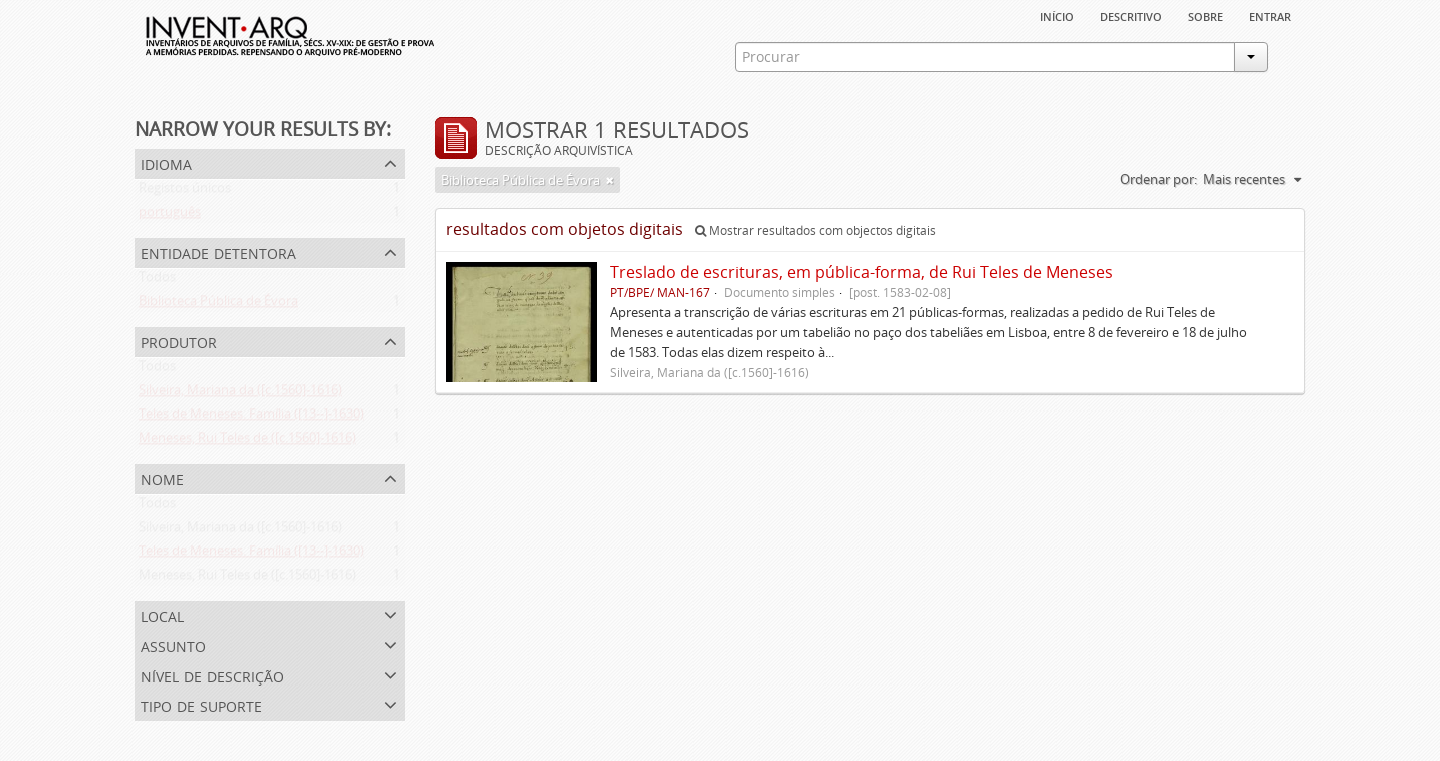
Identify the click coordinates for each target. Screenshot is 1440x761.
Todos (157, 281)
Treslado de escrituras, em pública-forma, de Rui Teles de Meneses (861, 272)
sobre (1205, 15)
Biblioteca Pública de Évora (218, 305)
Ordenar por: (1158, 179)
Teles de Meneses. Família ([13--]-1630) (251, 418)
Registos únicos (185, 192)
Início (1057, 15)
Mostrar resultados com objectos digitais (815, 230)
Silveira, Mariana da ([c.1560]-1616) (240, 394)
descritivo (1131, 15)
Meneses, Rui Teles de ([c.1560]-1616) (247, 442)
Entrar (1270, 15)
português (170, 216)
